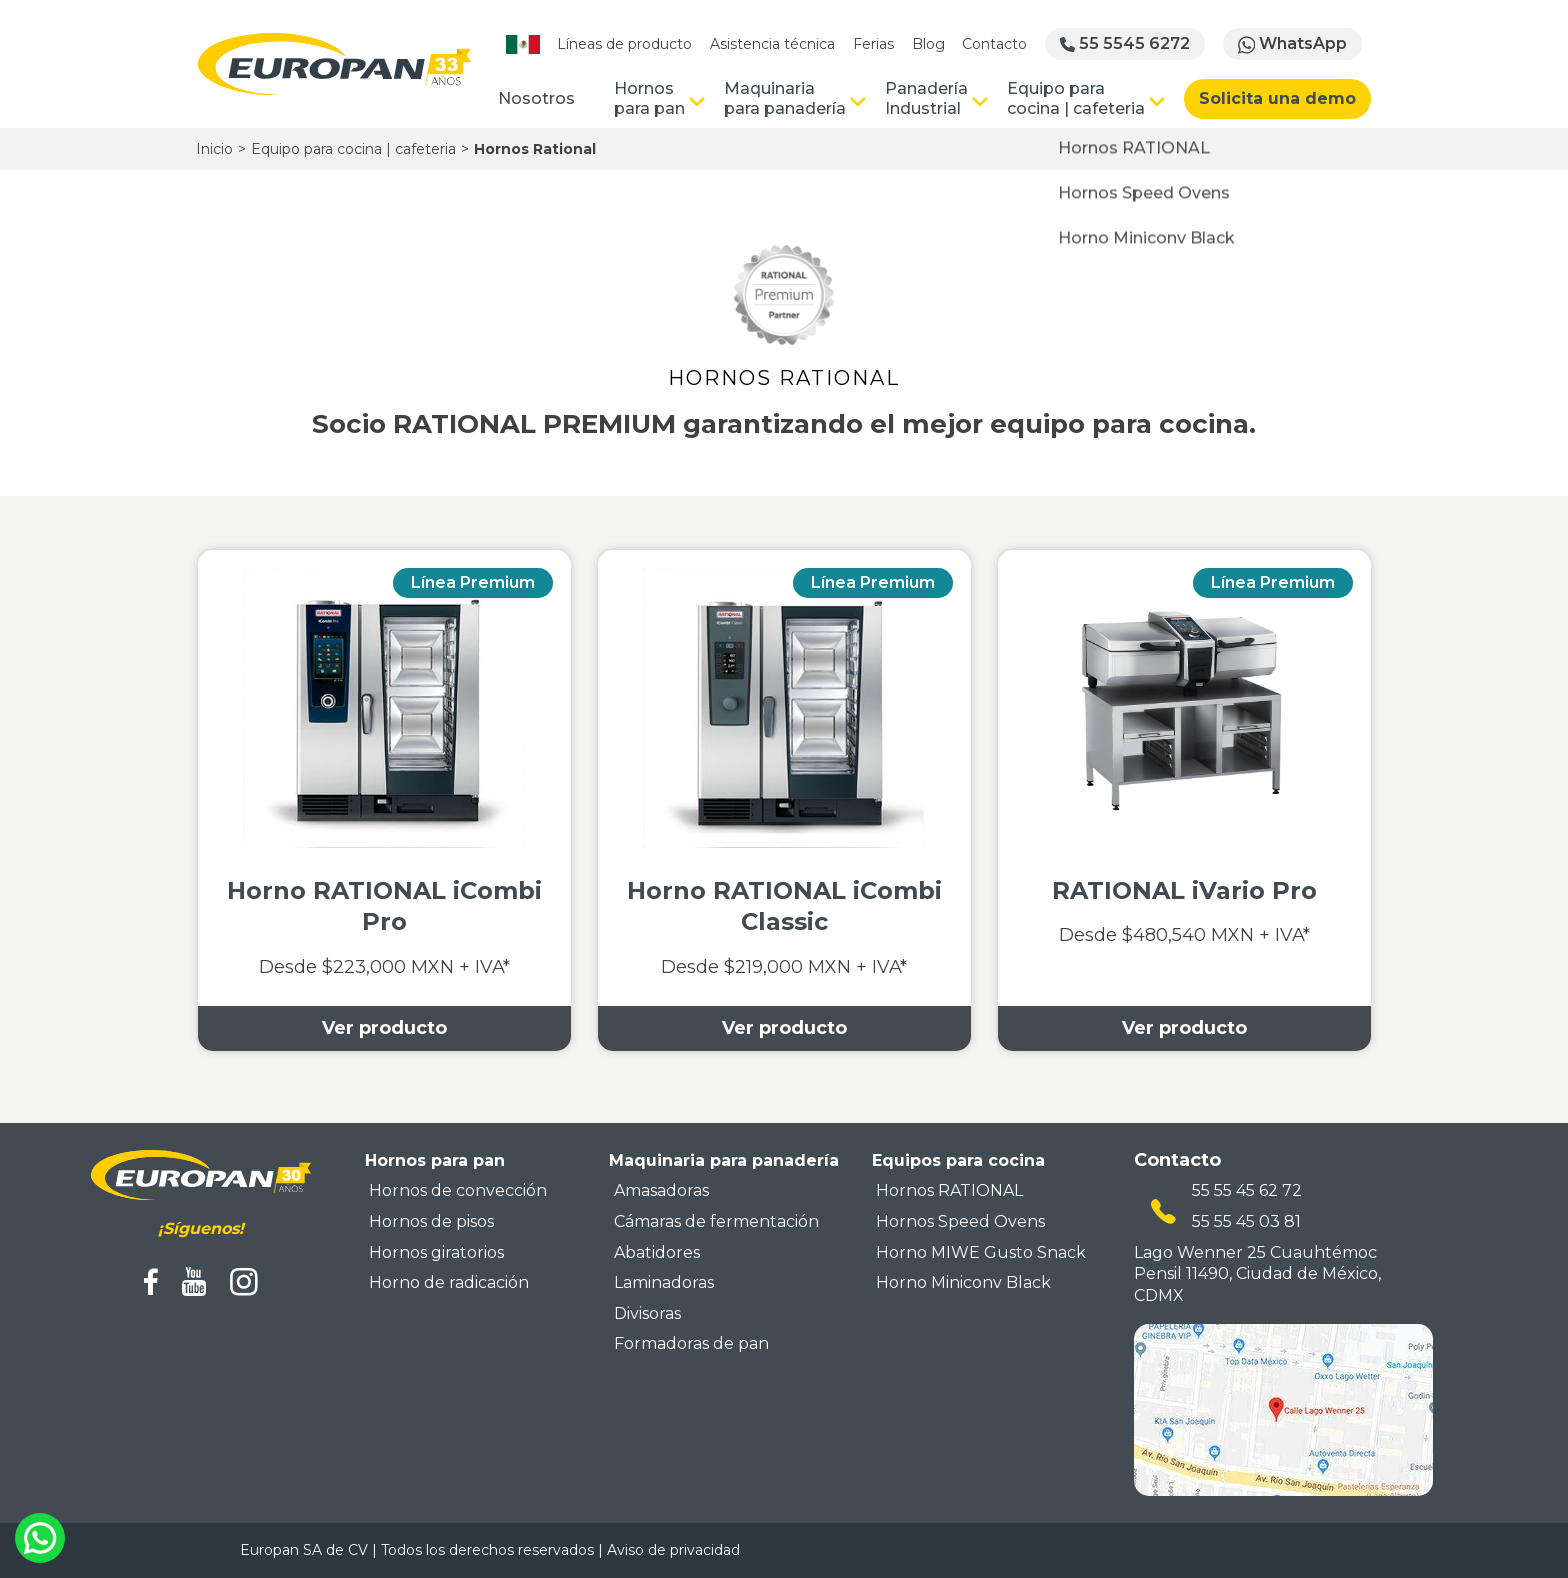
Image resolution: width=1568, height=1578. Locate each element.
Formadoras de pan (691, 1343)
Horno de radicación (449, 1282)
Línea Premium (473, 582)
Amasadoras (661, 1190)
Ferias (873, 44)
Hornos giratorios (436, 1252)
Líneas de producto (624, 44)
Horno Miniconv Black (963, 1282)
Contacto (994, 44)
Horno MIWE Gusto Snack (981, 1252)
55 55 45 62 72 (1247, 1190)
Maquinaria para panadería (785, 98)
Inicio (214, 149)
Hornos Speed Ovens (960, 1221)
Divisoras (647, 1313)
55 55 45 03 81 (1246, 1221)
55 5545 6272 (1125, 44)
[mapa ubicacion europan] (1283, 1409)
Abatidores (657, 1252)
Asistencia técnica (772, 44)
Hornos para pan (649, 98)
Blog (928, 44)
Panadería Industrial (926, 98)
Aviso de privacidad (673, 1550)
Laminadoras (664, 1282)
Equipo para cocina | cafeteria (1076, 98)
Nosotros (536, 98)
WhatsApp (1293, 44)
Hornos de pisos (431, 1221)
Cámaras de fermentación (716, 1221)
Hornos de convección (458, 1190)
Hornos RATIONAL (949, 1190)
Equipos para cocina (958, 1160)
